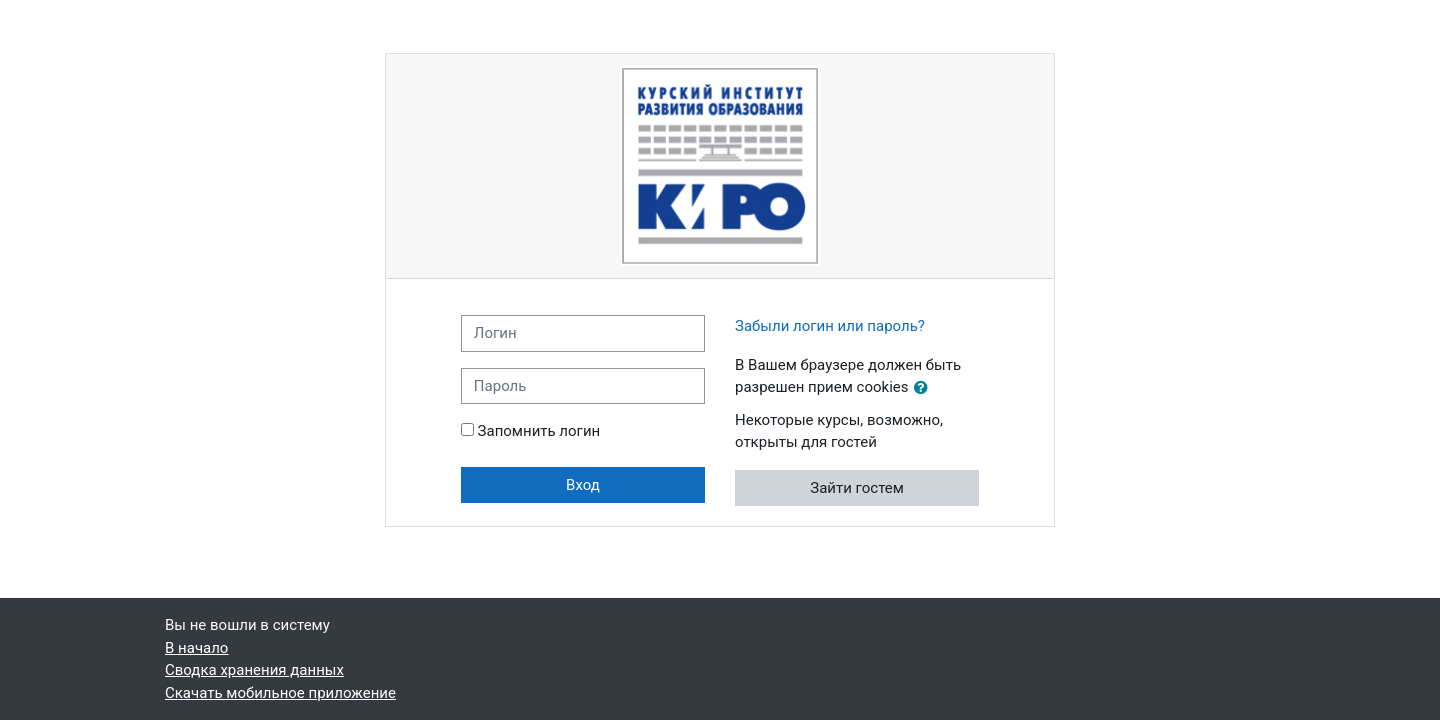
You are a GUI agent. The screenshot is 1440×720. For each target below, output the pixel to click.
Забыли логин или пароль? (830, 326)
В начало (196, 648)
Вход (583, 485)
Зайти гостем (857, 488)
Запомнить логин (539, 431)
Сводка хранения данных (254, 670)
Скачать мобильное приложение (280, 693)
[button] (925, 388)
